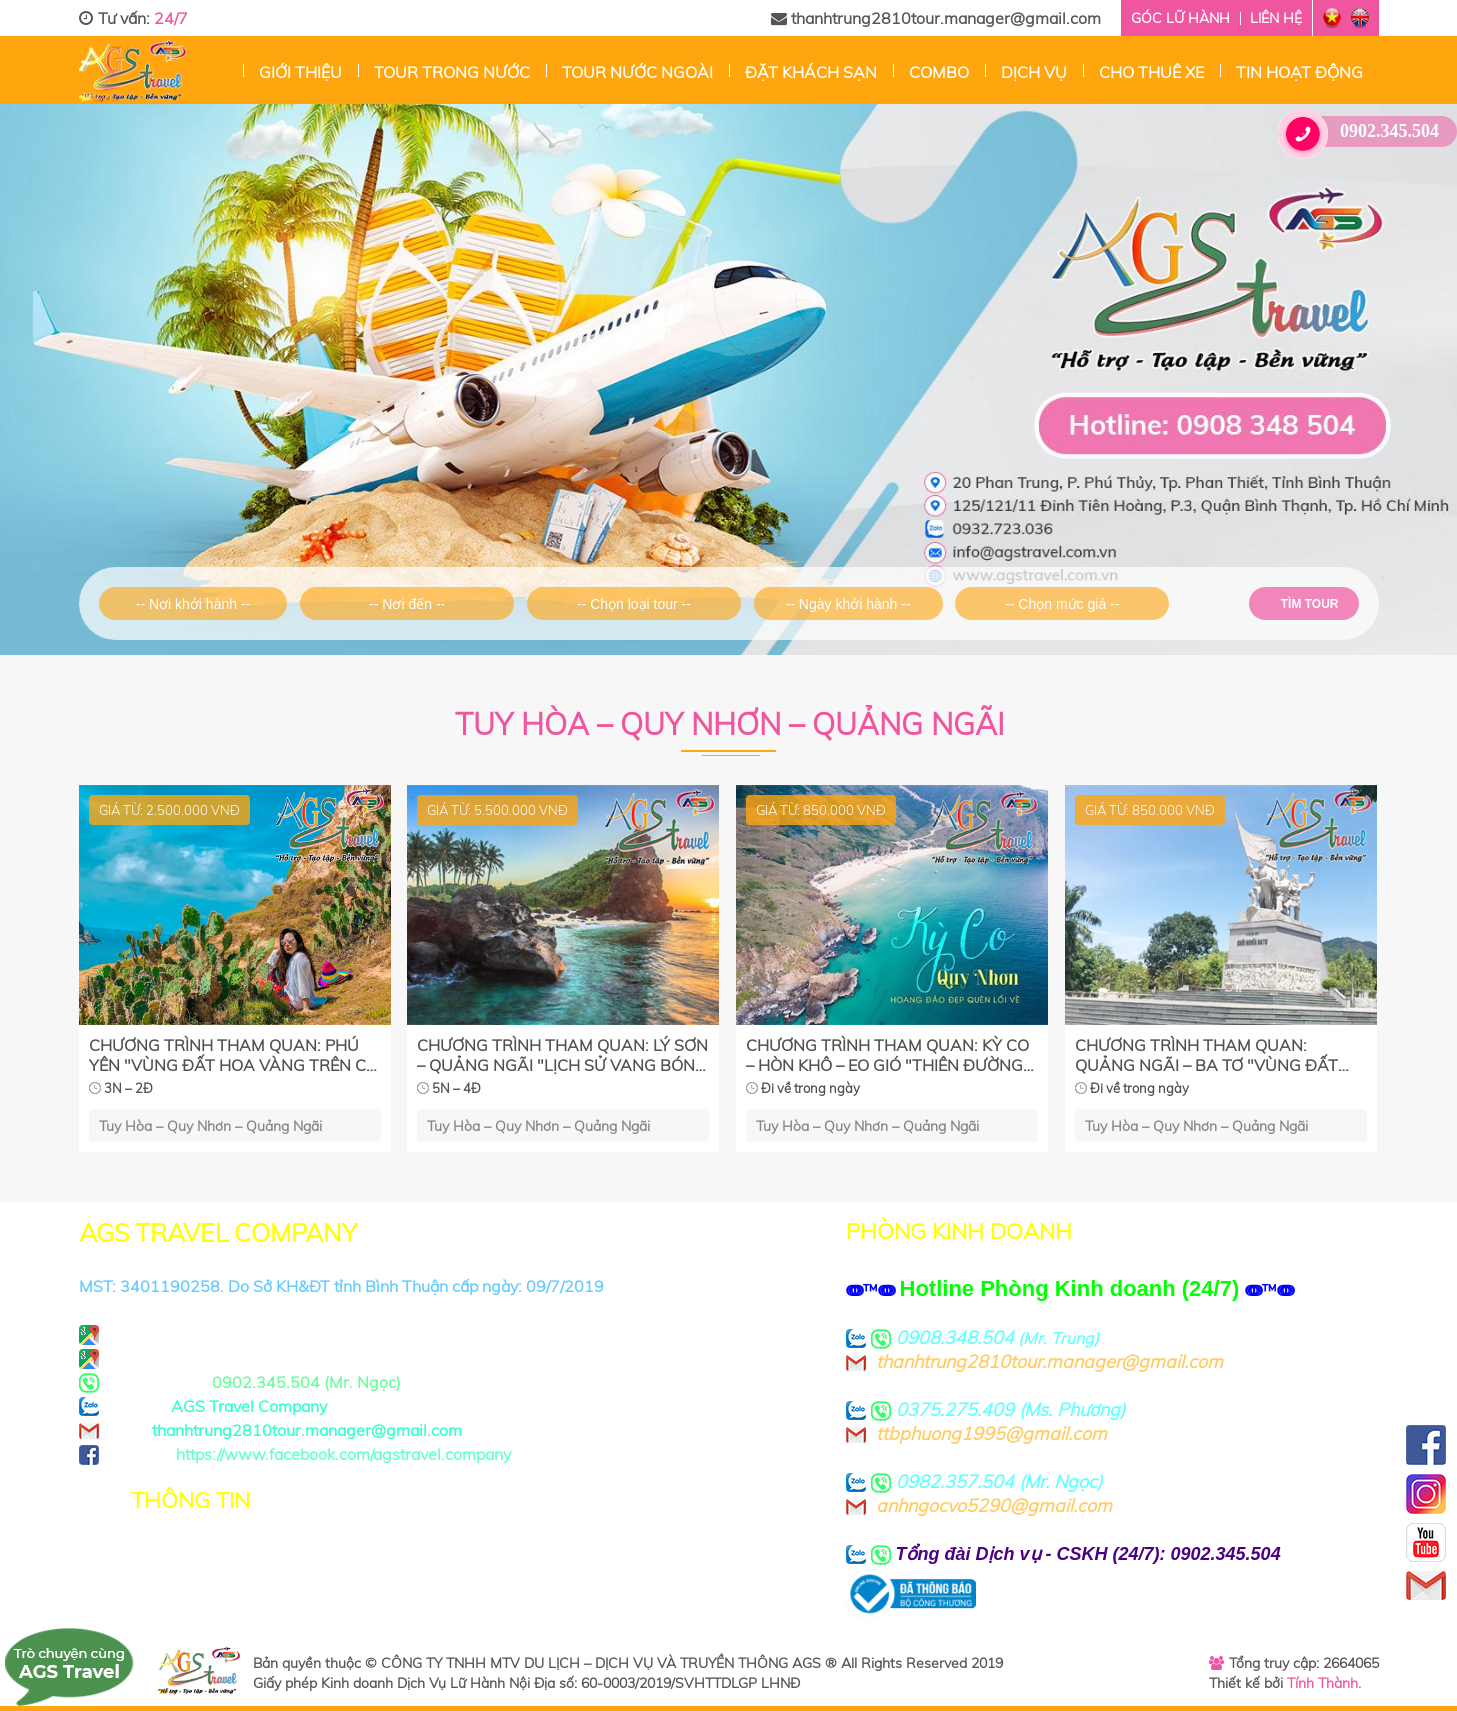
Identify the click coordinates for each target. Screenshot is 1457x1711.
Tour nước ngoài (637, 72)
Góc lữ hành (1180, 18)
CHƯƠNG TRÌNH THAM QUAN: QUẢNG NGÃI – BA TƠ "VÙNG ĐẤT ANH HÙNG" (1206, 1055)
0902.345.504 (1366, 131)
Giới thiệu (300, 72)
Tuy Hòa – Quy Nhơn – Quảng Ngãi (210, 1125)
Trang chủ (228, 70)
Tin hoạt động (1299, 72)
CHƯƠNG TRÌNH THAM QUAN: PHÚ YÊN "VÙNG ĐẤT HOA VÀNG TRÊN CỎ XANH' (233, 1055)
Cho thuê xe (1151, 72)
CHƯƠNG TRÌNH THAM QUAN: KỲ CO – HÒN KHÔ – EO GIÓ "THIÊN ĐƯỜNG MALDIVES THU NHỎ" (887, 1055)
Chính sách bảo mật (209, 1556)
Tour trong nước (452, 72)
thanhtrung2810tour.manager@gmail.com (936, 18)
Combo (939, 72)
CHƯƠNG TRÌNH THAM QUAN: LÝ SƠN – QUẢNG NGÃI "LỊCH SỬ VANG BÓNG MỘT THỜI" (562, 1055)
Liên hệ (1276, 18)
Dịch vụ (1034, 72)
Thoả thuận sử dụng (211, 1579)
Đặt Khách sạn (811, 72)
